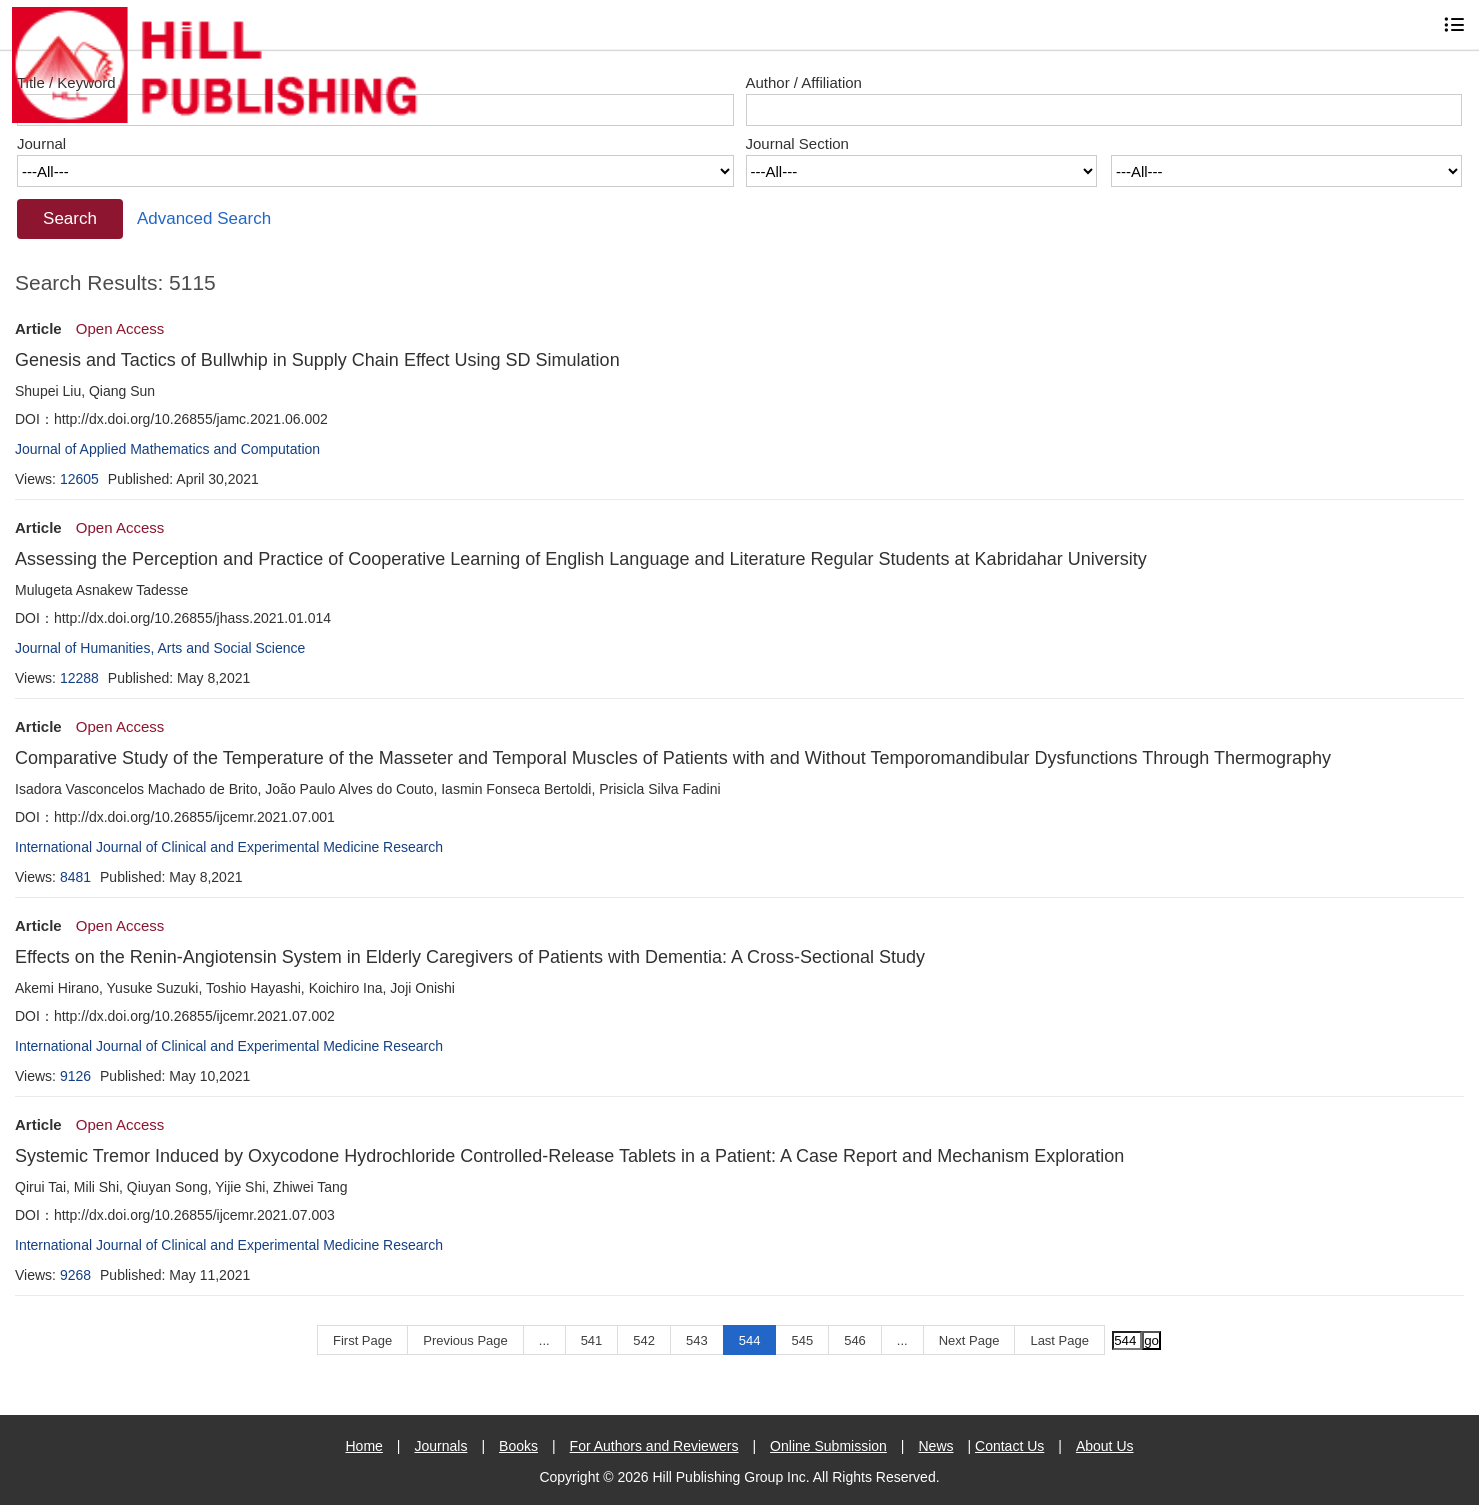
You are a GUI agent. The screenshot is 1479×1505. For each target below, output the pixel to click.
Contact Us (1009, 1446)
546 (855, 1340)
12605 (79, 479)
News (935, 1446)
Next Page (969, 1340)
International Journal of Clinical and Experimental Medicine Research (229, 847)
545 (802, 1340)
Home (363, 1446)
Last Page (1059, 1340)
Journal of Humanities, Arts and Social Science (160, 648)
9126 (75, 1076)
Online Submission (828, 1446)
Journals (440, 1446)
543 (697, 1340)
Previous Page (465, 1340)
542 (644, 1340)
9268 (75, 1275)
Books (518, 1446)
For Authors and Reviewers (654, 1446)
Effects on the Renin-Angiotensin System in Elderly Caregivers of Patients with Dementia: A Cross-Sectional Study (470, 957)
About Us (1105, 1446)
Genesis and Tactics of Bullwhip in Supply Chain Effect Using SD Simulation (317, 360)
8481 (75, 877)
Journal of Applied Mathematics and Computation (167, 449)
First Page (362, 1340)
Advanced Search (204, 218)
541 (592, 1340)
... (544, 1340)
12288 (79, 678)
